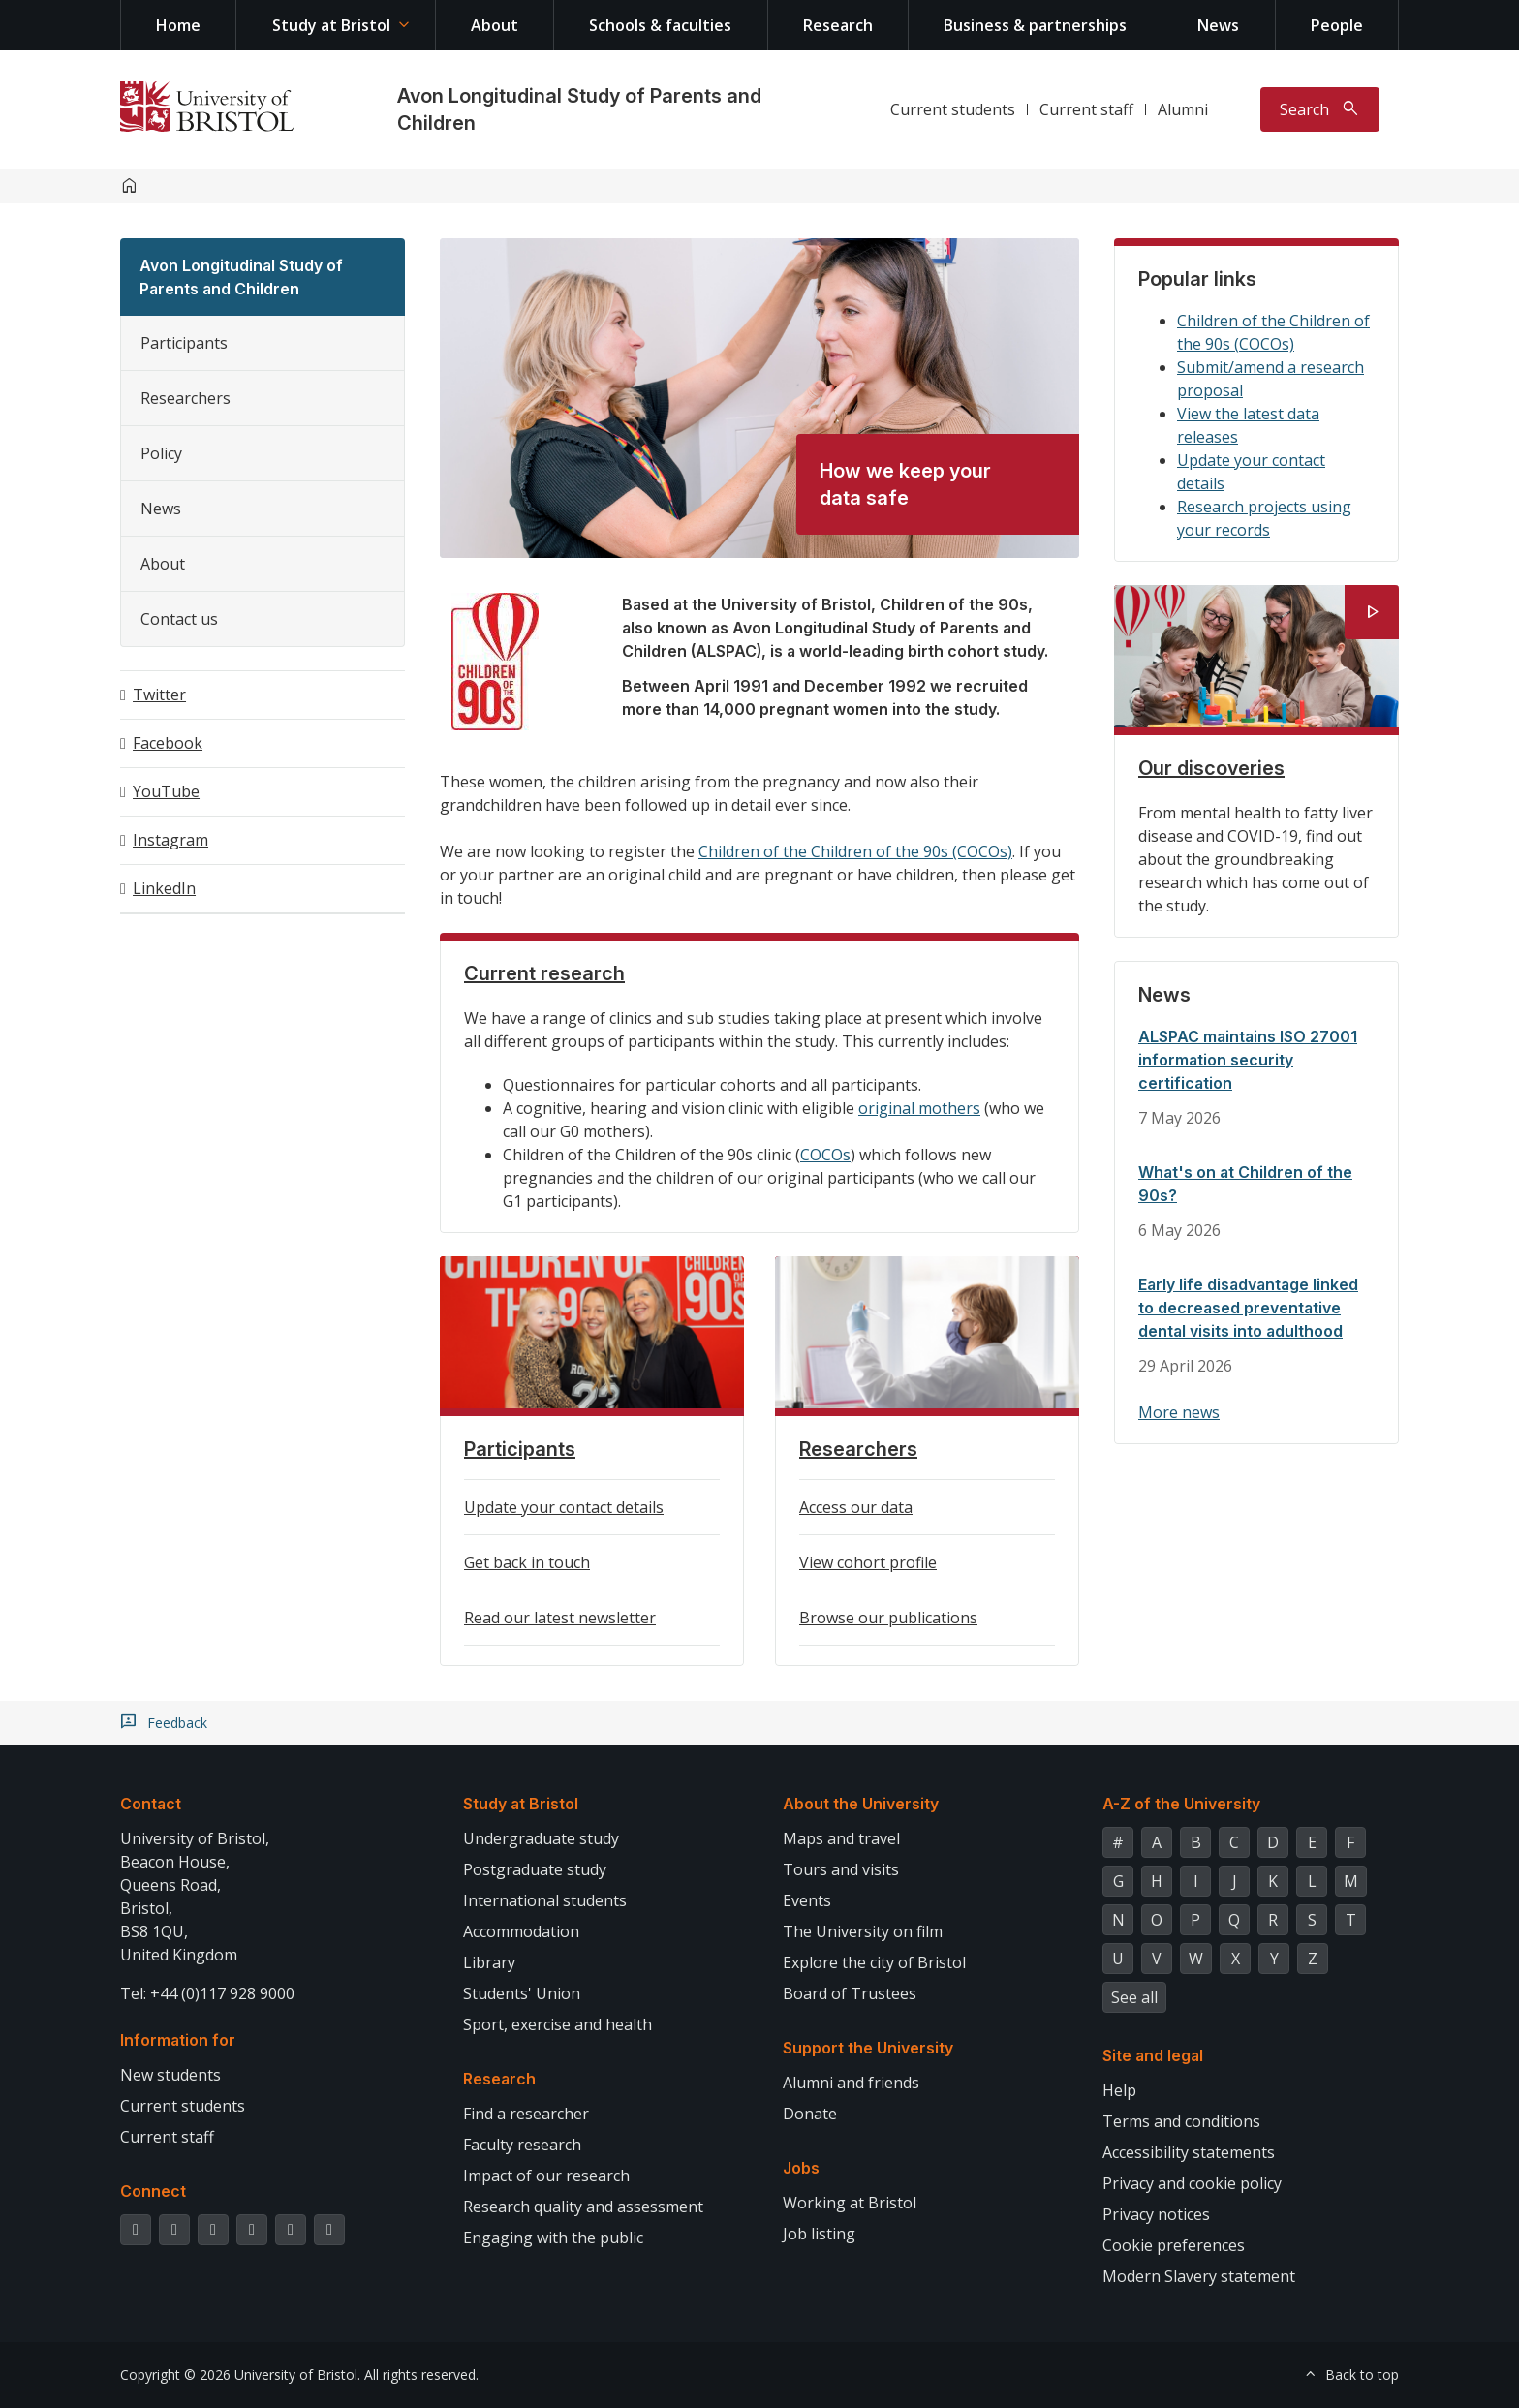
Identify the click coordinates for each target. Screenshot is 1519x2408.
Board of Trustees (849, 1993)
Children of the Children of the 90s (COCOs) (855, 851)
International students (545, 1900)
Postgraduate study (534, 1869)
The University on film (863, 1931)
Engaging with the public (553, 2237)
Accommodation (521, 1931)
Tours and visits (841, 1869)
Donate (810, 2113)
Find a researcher (526, 2113)
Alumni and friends (851, 2082)
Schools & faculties (660, 25)
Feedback (177, 1723)
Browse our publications (888, 1617)
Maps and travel (841, 1838)
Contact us (179, 619)
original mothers (919, 1108)
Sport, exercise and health (557, 2024)
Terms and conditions (1181, 2121)
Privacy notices (1156, 2214)
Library (489, 1962)
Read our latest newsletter (560, 1617)
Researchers (185, 398)
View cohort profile (868, 1562)
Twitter (159, 694)
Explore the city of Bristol (874, 1962)
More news (1179, 1412)
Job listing (819, 2233)
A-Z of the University (1181, 1803)
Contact (150, 1803)
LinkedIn (164, 888)
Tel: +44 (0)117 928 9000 (207, 1993)
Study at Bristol (331, 25)
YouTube (166, 791)
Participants (184, 343)
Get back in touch (527, 1562)
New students (170, 2074)
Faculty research (522, 2144)
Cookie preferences (1173, 2245)
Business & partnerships (1035, 25)
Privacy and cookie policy (1192, 2183)
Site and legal (1152, 2055)
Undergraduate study (541, 1838)
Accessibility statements (1188, 2152)
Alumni (1183, 109)
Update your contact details (564, 1507)
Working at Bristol (849, 2202)
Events (807, 1900)
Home (178, 25)
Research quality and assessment (583, 2206)
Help (1119, 2090)
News (1218, 25)
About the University (861, 1803)
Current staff (1086, 109)
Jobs (801, 2167)
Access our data (856, 1507)
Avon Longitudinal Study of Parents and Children (241, 277)
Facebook (167, 743)
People (1337, 25)
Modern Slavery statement (1198, 2276)
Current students (952, 109)
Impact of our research (546, 2175)
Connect (153, 2191)
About (494, 25)
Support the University (868, 2047)
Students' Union (521, 1993)
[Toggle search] (1320, 109)
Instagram (170, 839)
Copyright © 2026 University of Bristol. (240, 2374)
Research (838, 25)
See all (1134, 1997)
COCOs (825, 1154)
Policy (161, 453)
